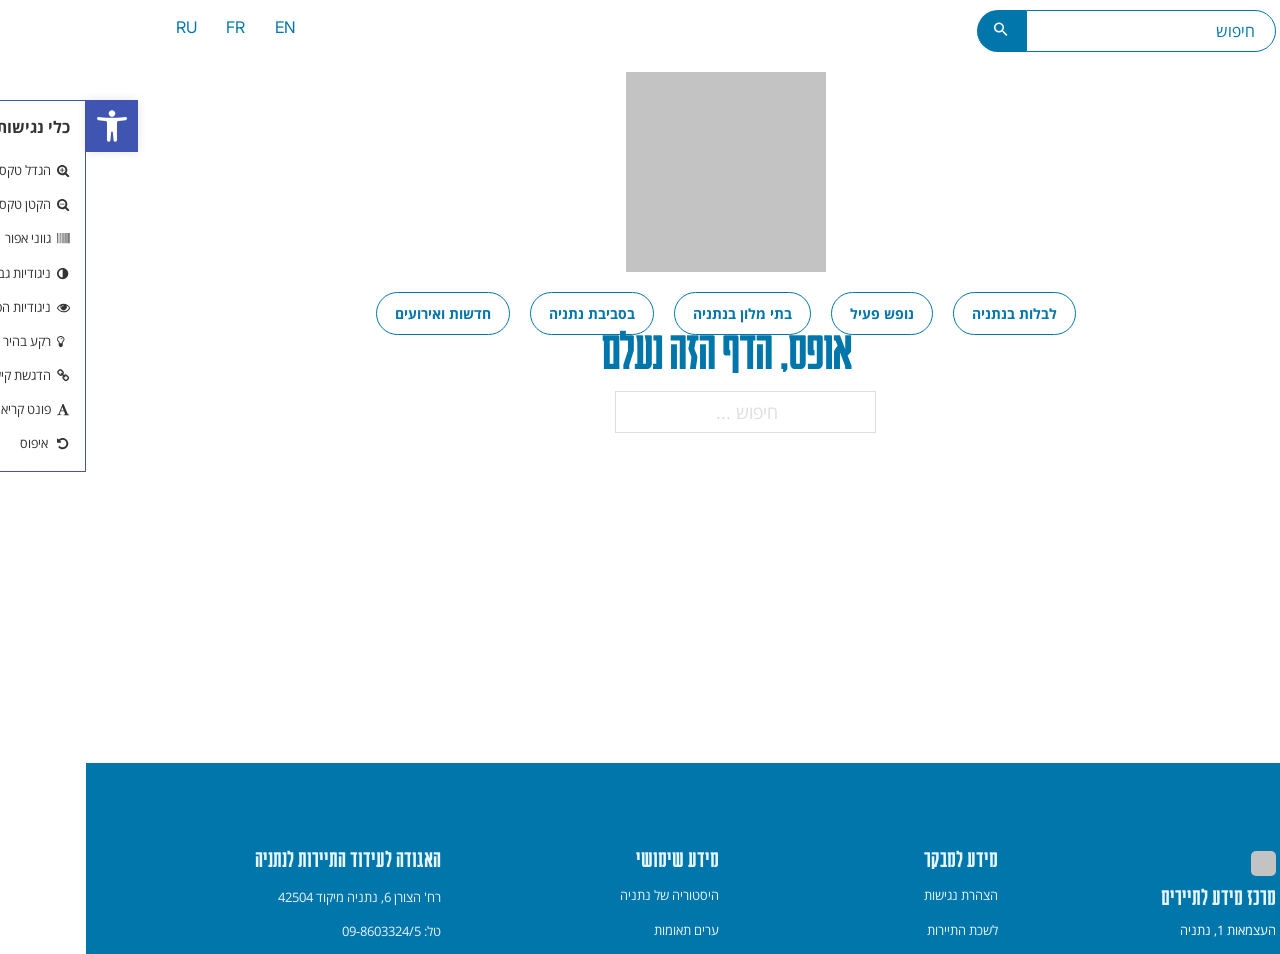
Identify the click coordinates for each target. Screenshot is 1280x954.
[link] (26, 126)
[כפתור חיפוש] (915, 31)
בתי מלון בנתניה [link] (656, 313)
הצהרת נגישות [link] (875, 895)
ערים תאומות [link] (600, 930)
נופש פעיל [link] (796, 313)
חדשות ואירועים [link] (357, 313)
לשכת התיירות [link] (876, 930)
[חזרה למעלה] (1239, 912)
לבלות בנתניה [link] (928, 313)
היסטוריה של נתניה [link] (583, 895)
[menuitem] (199, 30)
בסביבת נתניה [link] (506, 313)
